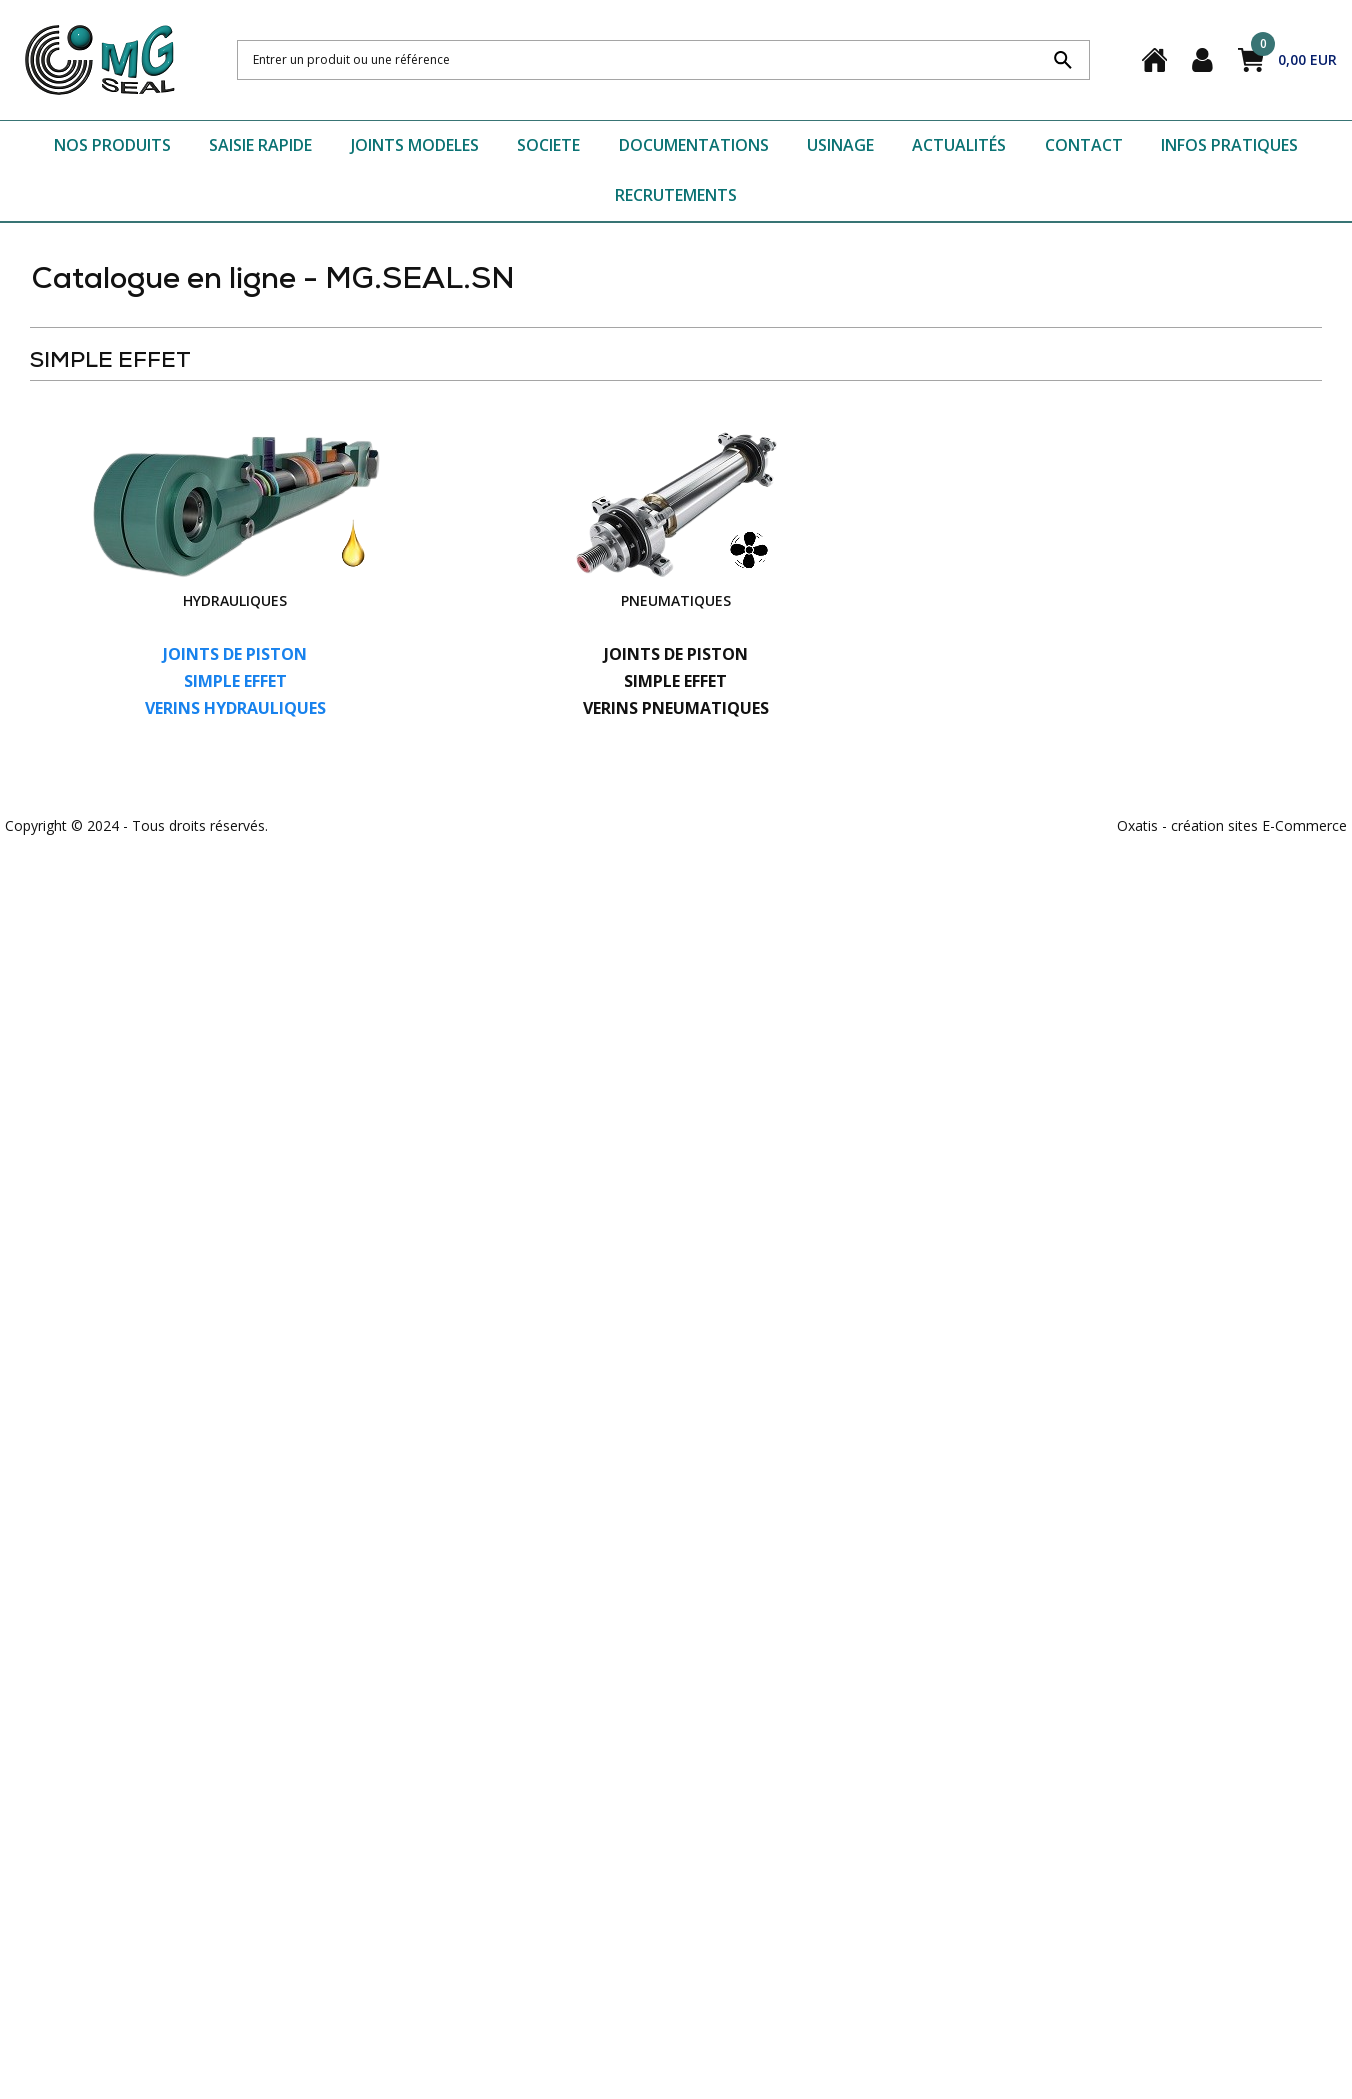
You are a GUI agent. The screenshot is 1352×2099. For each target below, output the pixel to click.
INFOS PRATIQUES (1229, 145)
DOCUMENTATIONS (694, 145)
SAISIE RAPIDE (260, 145)
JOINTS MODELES (415, 145)
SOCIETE (548, 145)
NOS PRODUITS (112, 145)
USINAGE (840, 145)
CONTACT (1084, 145)
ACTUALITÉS (959, 145)
